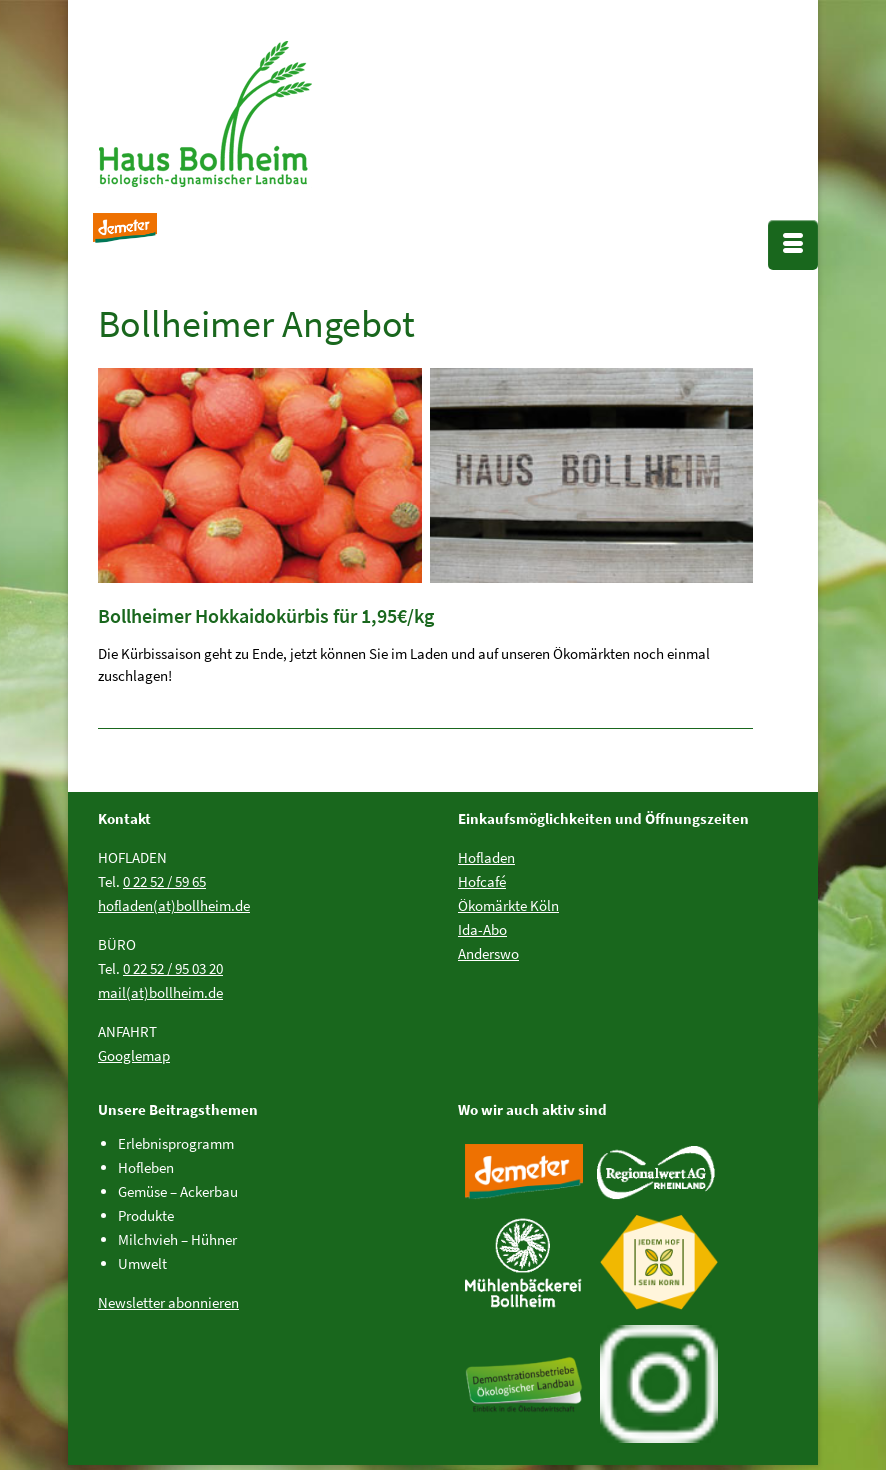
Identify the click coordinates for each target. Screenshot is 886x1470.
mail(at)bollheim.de (160, 992)
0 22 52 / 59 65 (164, 881)
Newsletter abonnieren (168, 1302)
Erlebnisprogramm (176, 1143)
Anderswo (488, 953)
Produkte (146, 1215)
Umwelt (142, 1263)
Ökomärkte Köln (508, 905)
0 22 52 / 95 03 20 (173, 968)
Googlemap (134, 1055)
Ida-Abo (482, 929)
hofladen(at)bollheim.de (174, 905)
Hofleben (146, 1167)
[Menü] (793, 245)
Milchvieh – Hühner (177, 1239)
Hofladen (486, 857)
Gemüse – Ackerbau (178, 1191)
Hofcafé (482, 881)
